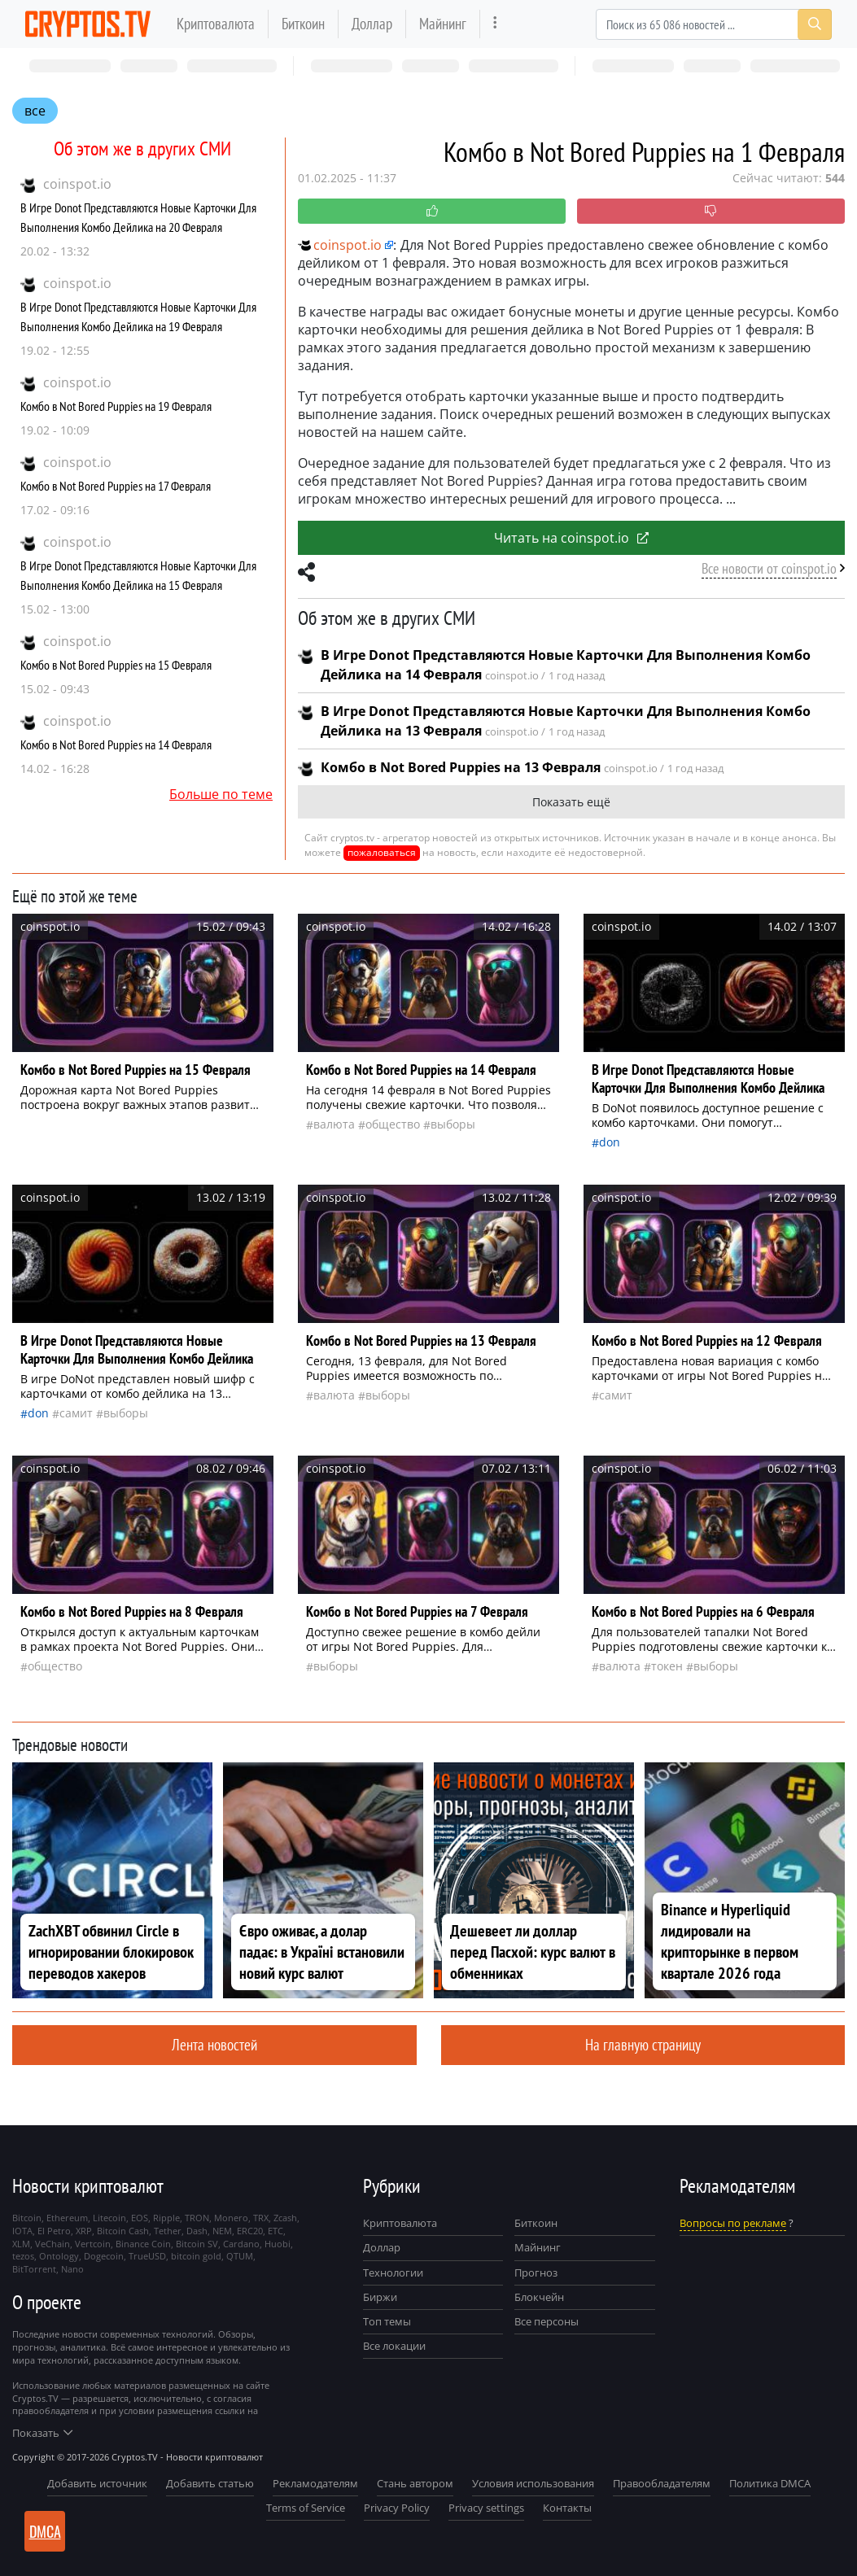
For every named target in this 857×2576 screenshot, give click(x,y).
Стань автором (415, 2483)
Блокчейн (539, 2297)
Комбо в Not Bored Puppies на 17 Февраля (115, 486)
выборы (453, 1124)
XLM (21, 2244)
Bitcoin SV (197, 2244)
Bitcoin (27, 2217)
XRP (84, 2231)
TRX (261, 2217)
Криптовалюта (216, 23)
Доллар (372, 23)
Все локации (394, 2345)
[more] (495, 24)
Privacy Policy (397, 2507)
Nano (72, 2269)
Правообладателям (662, 2483)
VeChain (52, 2244)
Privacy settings (486, 2507)
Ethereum (67, 2217)
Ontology (59, 2256)
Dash (197, 2231)
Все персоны (546, 2321)
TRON (197, 2217)
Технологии (393, 2272)
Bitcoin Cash (123, 2231)
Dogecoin (104, 2256)
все (35, 111)
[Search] (714, 24)
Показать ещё (571, 802)
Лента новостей (214, 2044)
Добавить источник (97, 2483)
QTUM (239, 2256)
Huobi (278, 2244)
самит (76, 1413)
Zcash (285, 2217)
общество (392, 1124)
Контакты (567, 2507)
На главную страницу (643, 2044)
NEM (222, 2231)
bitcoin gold (196, 2256)
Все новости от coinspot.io (769, 568)
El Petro (54, 2231)
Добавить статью (210, 2483)
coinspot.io (77, 184)
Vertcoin (93, 2244)
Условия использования (533, 2483)
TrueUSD (147, 2256)
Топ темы (387, 2321)
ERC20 (250, 2231)
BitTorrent (34, 2269)
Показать (42, 2432)
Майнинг (442, 23)
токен (667, 1666)
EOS (139, 2217)
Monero (231, 2217)
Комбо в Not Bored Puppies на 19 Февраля (116, 406)
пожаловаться (382, 852)
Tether (167, 2231)
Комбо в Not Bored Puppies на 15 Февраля (116, 665)
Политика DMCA (770, 2483)
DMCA (45, 2531)
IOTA (22, 2231)
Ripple (166, 2217)
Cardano (241, 2244)
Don (609, 1142)
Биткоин (303, 23)
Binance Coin (143, 2244)
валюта (334, 1124)
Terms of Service (305, 2507)
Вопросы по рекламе (733, 2223)
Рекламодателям (315, 2483)
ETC (275, 2231)
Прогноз (535, 2272)
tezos (23, 2256)
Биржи (380, 2297)
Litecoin (109, 2217)
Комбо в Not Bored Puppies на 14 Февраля (116, 744)
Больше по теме (221, 794)
